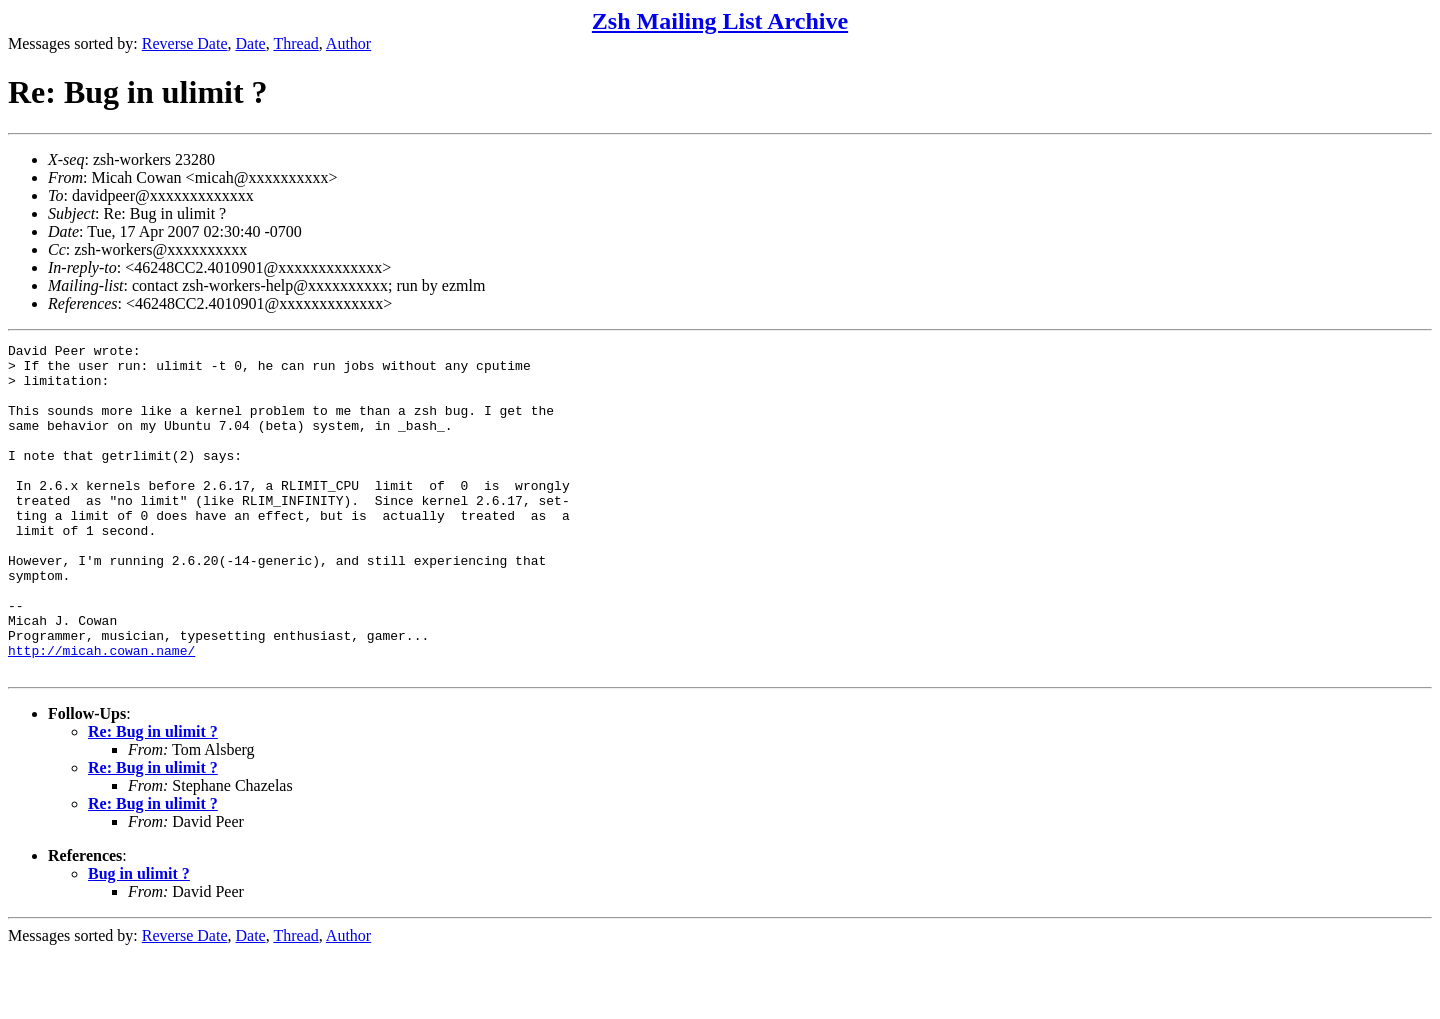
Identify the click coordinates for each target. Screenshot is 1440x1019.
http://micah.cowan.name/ (101, 713)
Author (348, 43)
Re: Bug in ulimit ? (153, 797)
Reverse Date (185, 43)
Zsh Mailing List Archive (720, 21)
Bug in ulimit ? (139, 939)
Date (251, 43)
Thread (295, 43)
